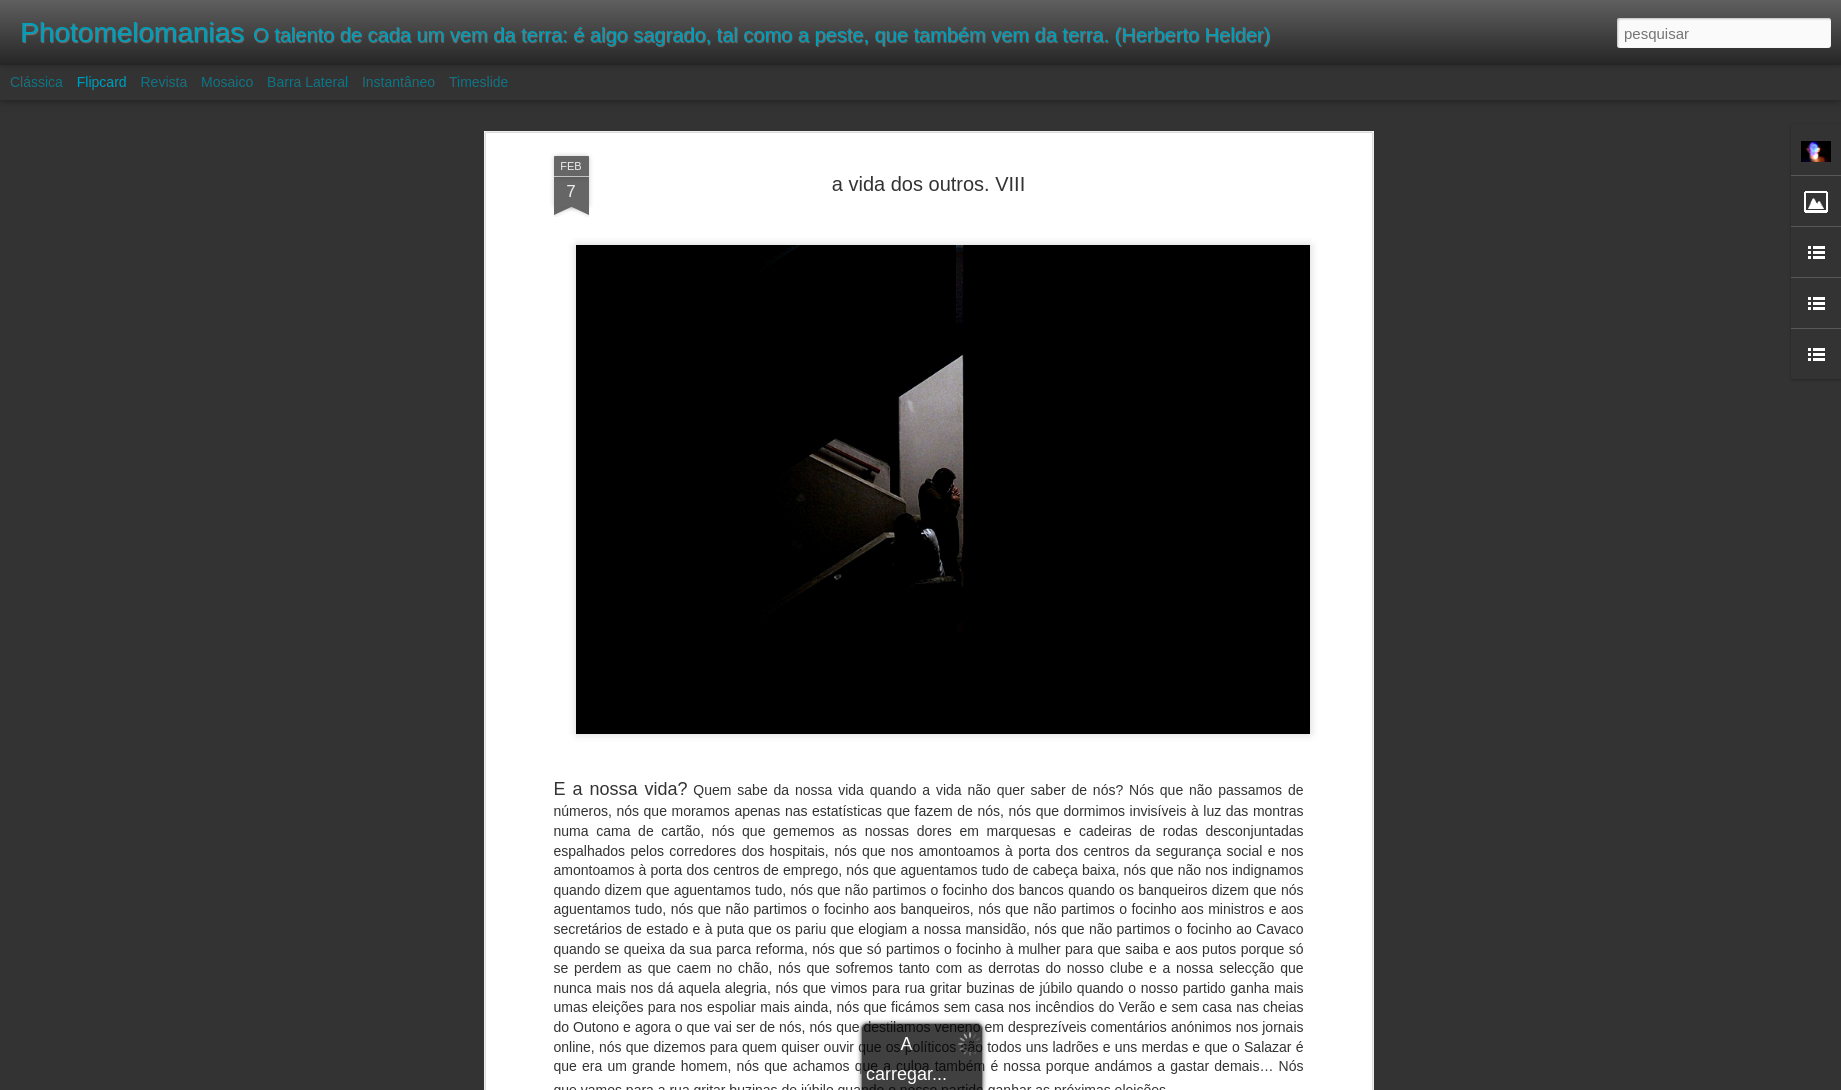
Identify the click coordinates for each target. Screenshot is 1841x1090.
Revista (163, 82)
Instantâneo (398, 82)
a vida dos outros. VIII (928, 184)
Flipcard (102, 82)
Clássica (36, 82)
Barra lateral (307, 82)
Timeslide (478, 82)
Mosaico (227, 82)
